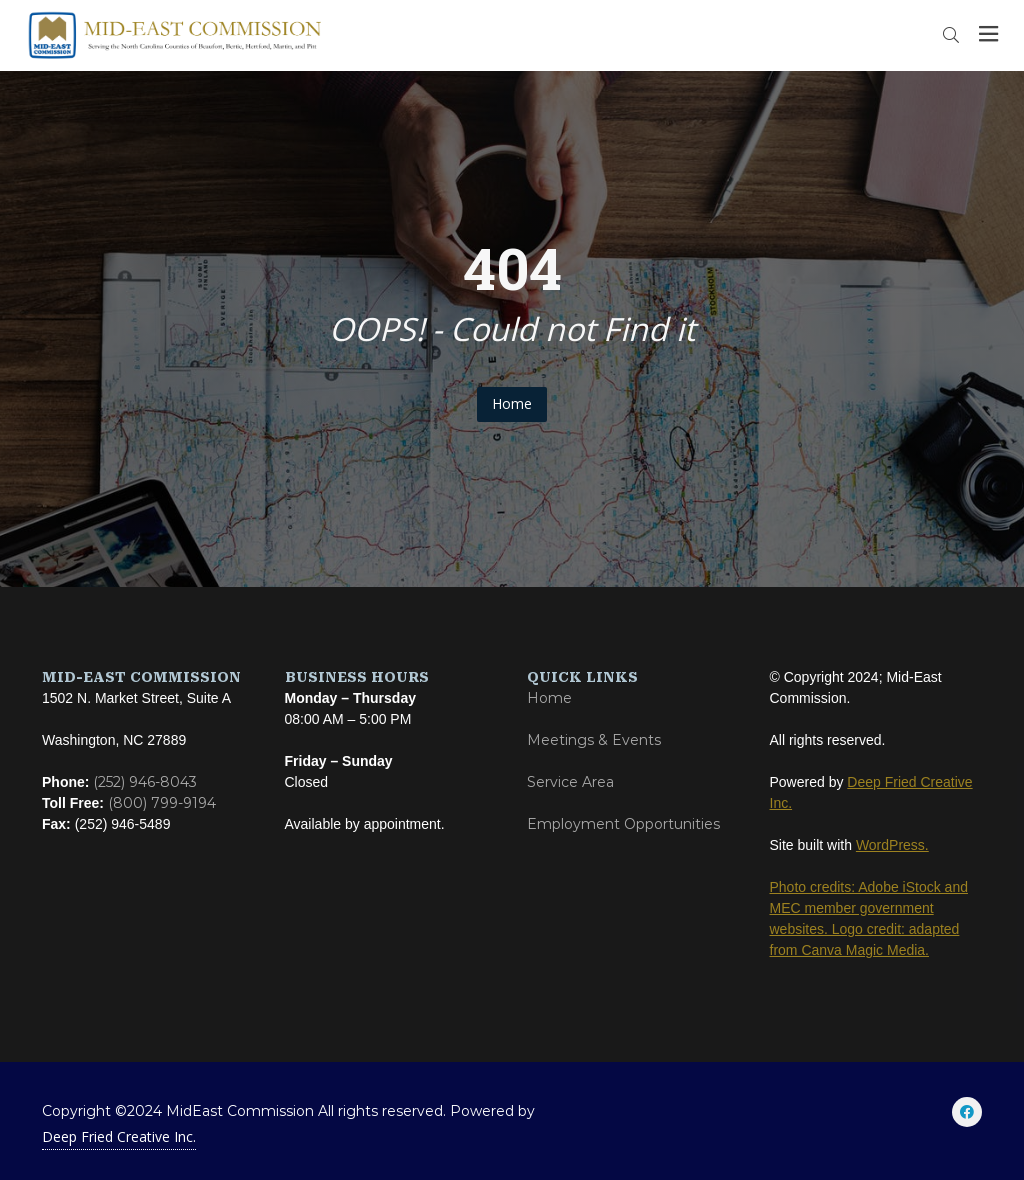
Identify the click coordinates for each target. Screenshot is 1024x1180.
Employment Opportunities (623, 824)
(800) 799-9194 (162, 803)
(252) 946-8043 (145, 782)
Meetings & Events (594, 740)
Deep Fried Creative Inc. (119, 1136)
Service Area (570, 782)
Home (512, 403)
